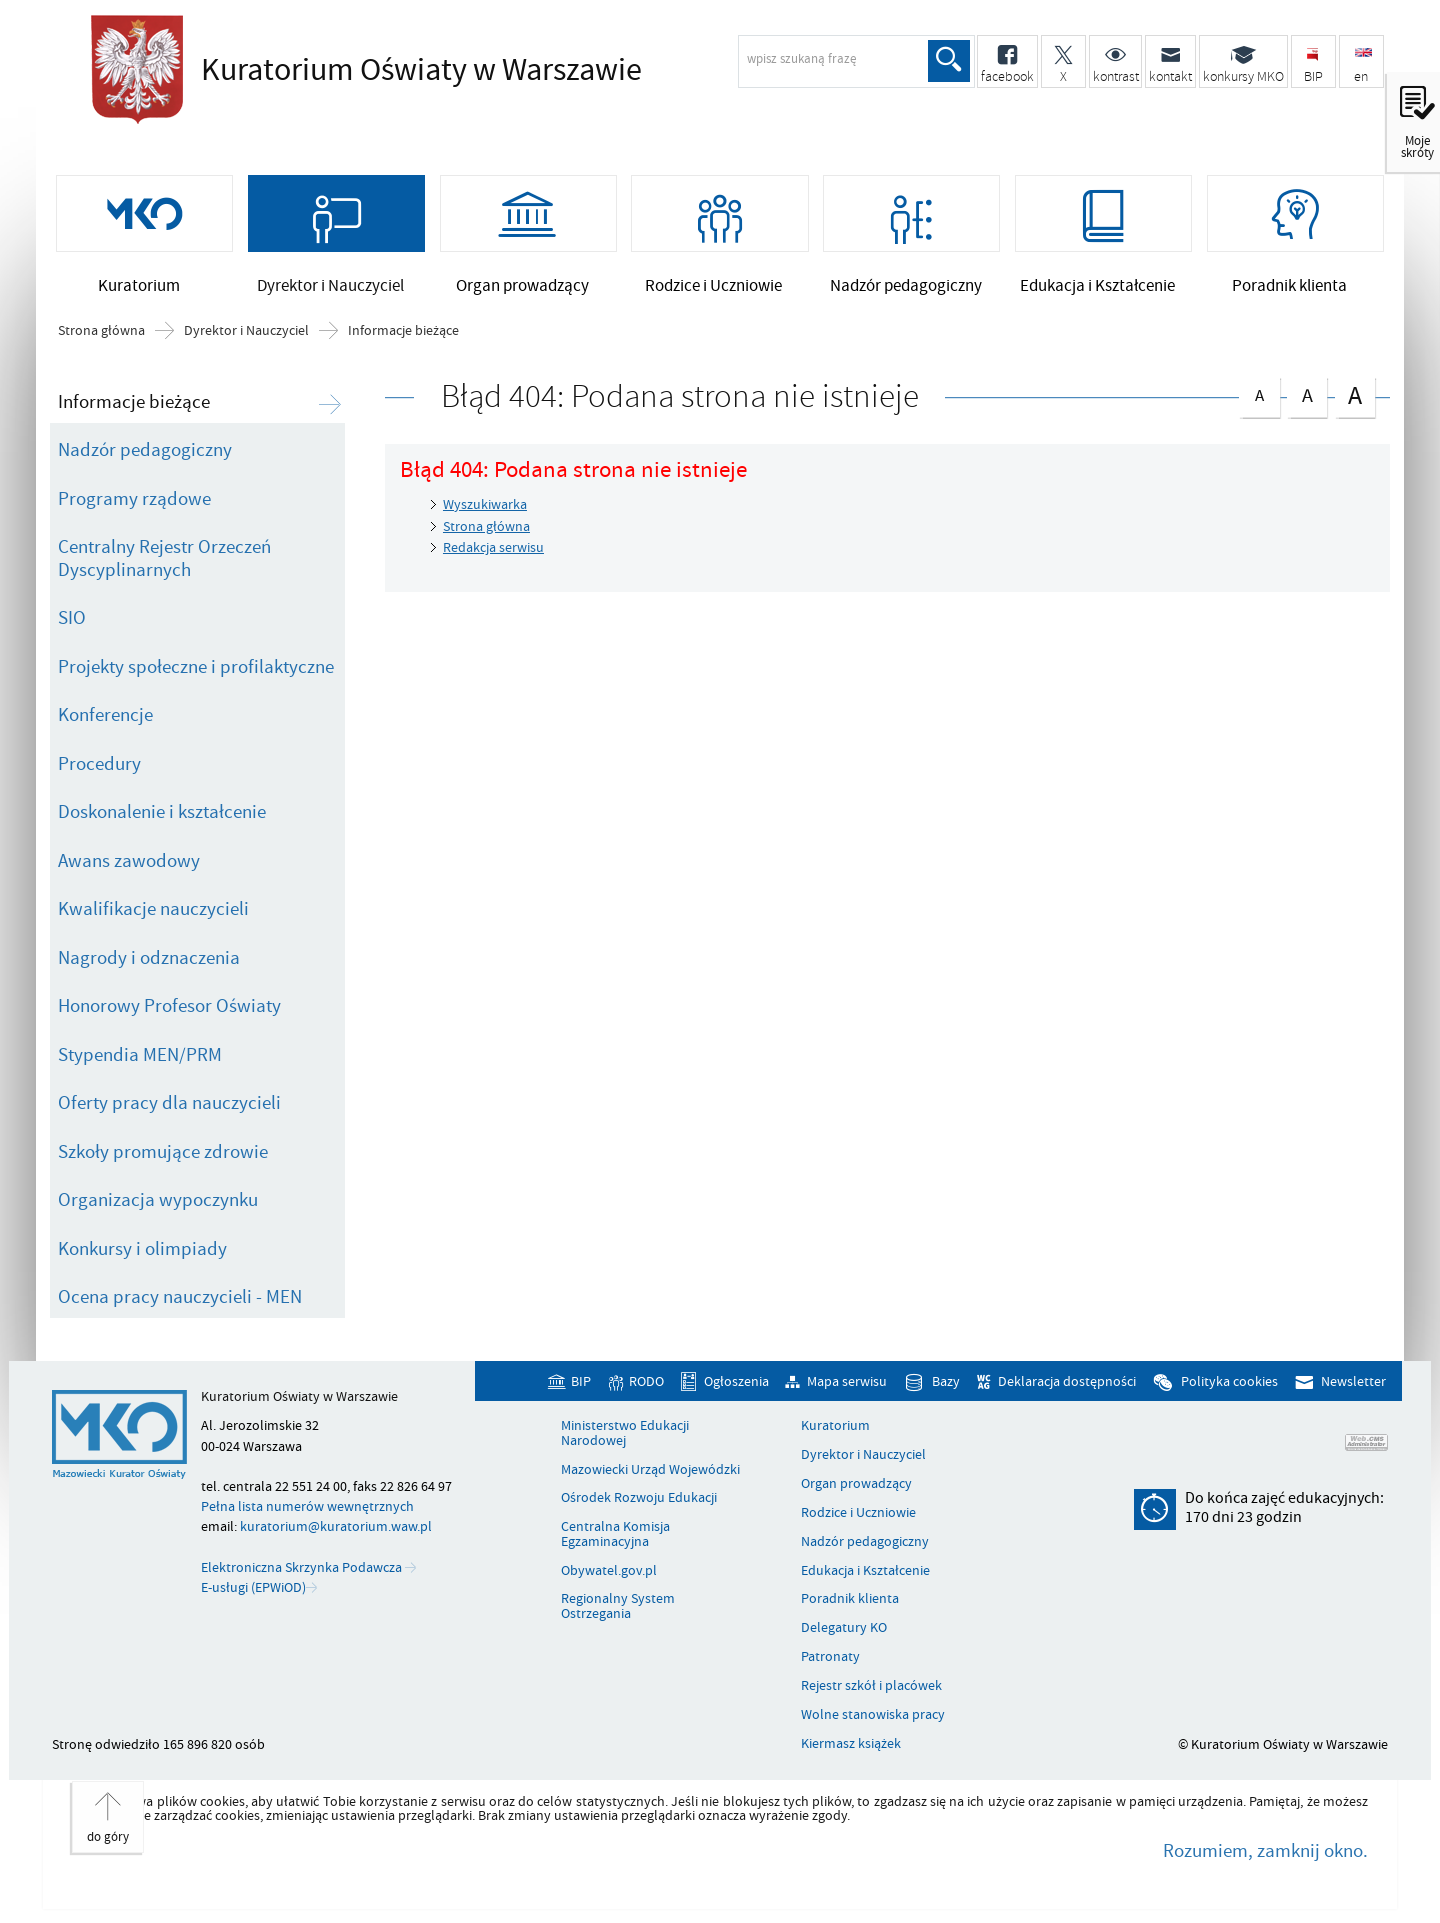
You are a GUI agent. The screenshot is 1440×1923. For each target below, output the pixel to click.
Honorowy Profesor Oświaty (169, 1006)
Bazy (946, 1381)
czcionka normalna (1259, 392)
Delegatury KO (844, 1628)
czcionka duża (1355, 395)
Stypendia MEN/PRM (140, 1055)
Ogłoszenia (736, 1381)
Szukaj (949, 61)
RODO (646, 1381)
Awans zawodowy (129, 861)
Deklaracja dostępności (1067, 1381)
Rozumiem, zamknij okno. (1265, 1851)
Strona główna (101, 331)
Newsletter (1353, 1381)
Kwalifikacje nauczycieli (153, 909)
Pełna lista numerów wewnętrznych (307, 1506)
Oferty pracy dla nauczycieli (169, 1103)
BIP (581, 1381)
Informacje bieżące (403, 331)
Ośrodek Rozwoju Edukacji (639, 1498)
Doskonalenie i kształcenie (162, 812)
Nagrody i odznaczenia (149, 958)
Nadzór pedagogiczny (145, 450)
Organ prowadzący (856, 1484)
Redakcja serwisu (493, 547)
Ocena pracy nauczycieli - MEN (180, 1297)
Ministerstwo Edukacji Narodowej (625, 1433)
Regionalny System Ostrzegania (618, 1606)
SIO (72, 618)
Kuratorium (835, 1426)
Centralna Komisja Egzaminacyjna (615, 1534)
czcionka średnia (1307, 393)
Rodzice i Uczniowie (858, 1513)
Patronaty (830, 1657)
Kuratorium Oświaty (416, 70)
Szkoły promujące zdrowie (163, 1152)
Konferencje (105, 715)
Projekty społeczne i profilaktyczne (196, 667)
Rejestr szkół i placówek (871, 1686)
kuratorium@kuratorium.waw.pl (336, 1526)
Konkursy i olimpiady (142, 1249)
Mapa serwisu (847, 1381)
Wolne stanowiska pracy (873, 1715)
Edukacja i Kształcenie (865, 1571)
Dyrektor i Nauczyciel (246, 331)
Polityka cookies (1229, 1381)
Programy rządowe (134, 499)
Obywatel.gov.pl (609, 1571)
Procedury (99, 764)
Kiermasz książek (851, 1744)
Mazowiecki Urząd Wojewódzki (650, 1470)
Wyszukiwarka (485, 504)
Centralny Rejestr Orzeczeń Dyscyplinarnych (164, 558)
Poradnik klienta (850, 1599)
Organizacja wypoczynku (158, 1200)
